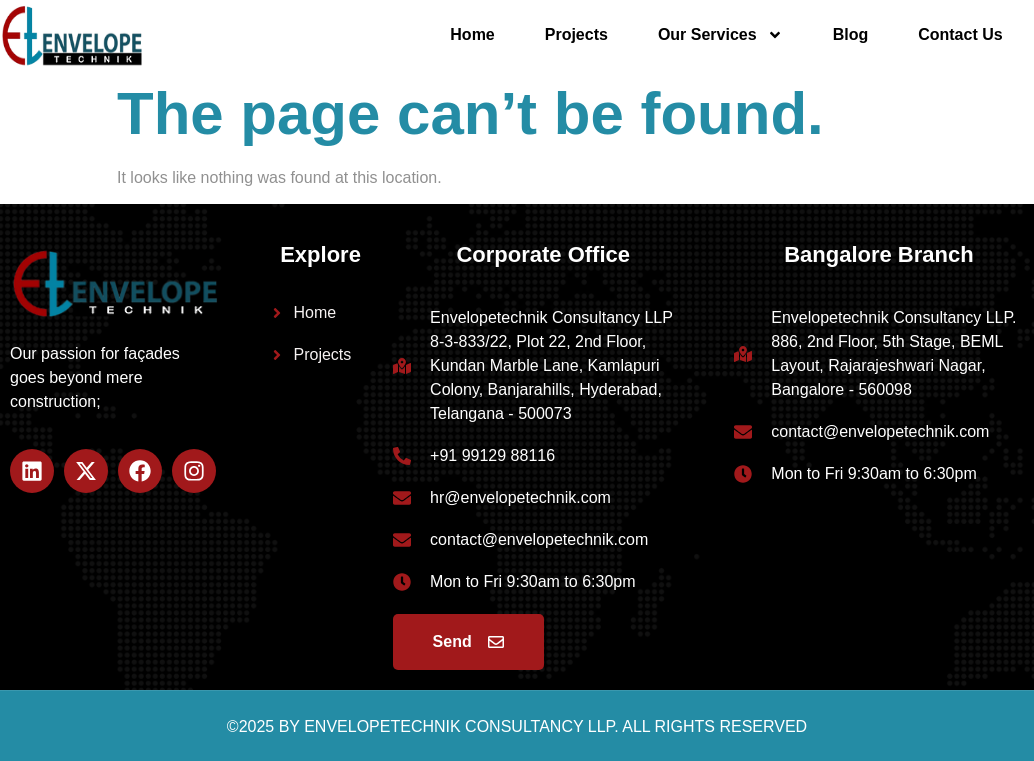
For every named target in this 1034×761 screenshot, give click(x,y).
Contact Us (960, 34)
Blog (851, 34)
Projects (576, 34)
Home (472, 34)
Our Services (720, 35)
